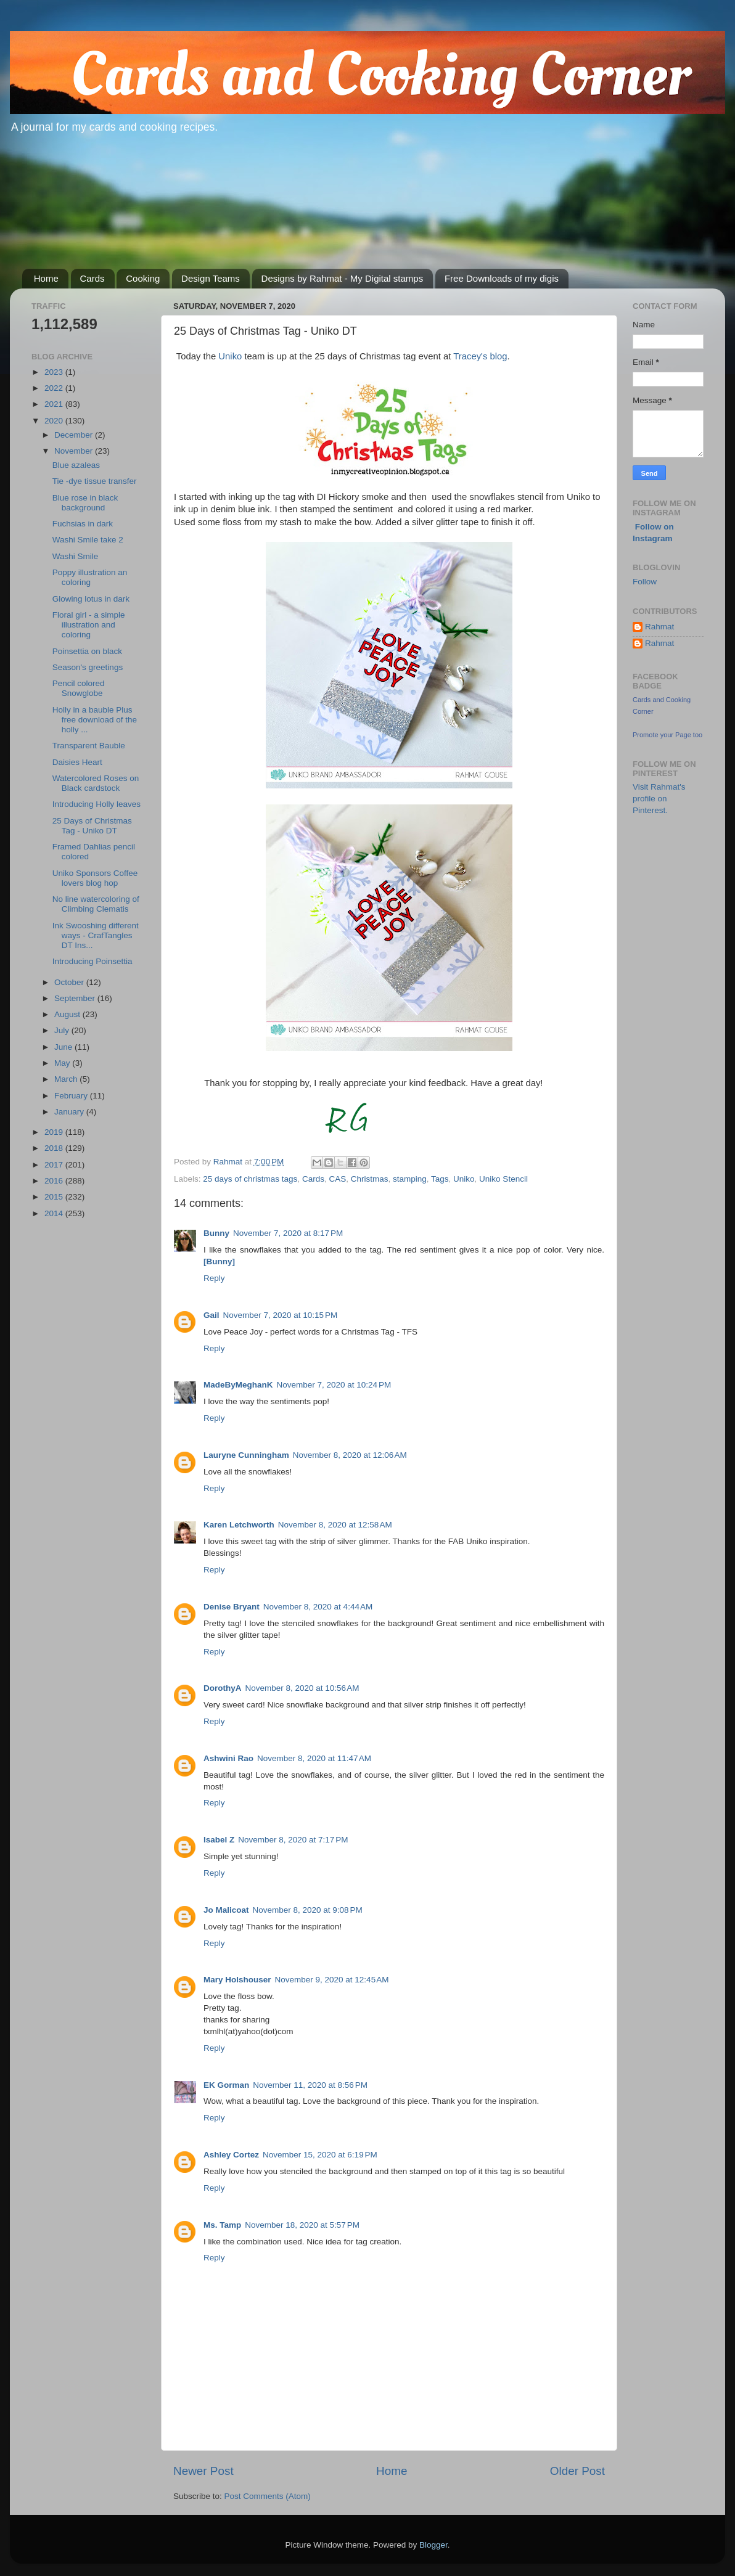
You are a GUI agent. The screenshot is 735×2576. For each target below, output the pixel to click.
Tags (440, 1179)
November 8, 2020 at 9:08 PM (308, 1910)
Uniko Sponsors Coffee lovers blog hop (95, 878)
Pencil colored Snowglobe (78, 688)
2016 (54, 1180)
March (67, 1079)
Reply (214, 1278)
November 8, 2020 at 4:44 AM (317, 1606)
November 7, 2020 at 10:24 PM (334, 1384)
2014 (54, 1213)
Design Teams (210, 278)
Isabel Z (218, 1839)
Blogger (433, 2544)
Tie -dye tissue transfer (94, 481)
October (70, 982)
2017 (54, 1164)
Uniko (230, 356)
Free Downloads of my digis (502, 278)
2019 (54, 1132)
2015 (54, 1196)
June (64, 1047)
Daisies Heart (77, 762)
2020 (54, 420)
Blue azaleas (76, 465)
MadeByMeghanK (238, 1384)
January (70, 1111)
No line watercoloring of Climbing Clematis (95, 904)
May (63, 1063)
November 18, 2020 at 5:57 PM (302, 2225)
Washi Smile (75, 556)
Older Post (577, 2470)
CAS (337, 1179)
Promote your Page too (667, 734)
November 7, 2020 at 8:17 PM (288, 1233)
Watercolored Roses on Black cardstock (95, 783)
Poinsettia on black (87, 651)
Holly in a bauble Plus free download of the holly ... (94, 719)
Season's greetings (87, 667)
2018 (54, 1148)
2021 (54, 404)
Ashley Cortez (231, 2154)
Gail (211, 1315)
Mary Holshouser (237, 1979)
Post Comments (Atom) (267, 2496)
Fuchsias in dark (82, 523)
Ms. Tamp (222, 2225)
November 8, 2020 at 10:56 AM (302, 1688)
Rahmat (659, 626)
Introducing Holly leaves (96, 804)
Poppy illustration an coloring (90, 577)
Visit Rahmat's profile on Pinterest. (659, 798)
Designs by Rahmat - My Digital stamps (342, 278)
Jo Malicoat (226, 1910)
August (68, 1014)
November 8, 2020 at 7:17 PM (293, 1839)
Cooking (143, 278)
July (63, 1030)
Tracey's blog (480, 356)
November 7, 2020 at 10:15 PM (280, 1315)
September (75, 998)
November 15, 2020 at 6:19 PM (320, 2154)
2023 (54, 372)
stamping (410, 1179)
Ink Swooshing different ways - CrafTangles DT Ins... (95, 935)
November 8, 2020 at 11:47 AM (314, 1758)
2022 (54, 388)
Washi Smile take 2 (87, 539)
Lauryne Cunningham (246, 1455)
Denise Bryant (231, 1606)
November (74, 451)
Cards (92, 278)
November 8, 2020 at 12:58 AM (335, 1524)
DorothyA (222, 1688)
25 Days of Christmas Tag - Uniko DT (92, 825)
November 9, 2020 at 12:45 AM (332, 1979)
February (72, 1095)
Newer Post (203, 2470)
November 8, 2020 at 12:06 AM (350, 1455)
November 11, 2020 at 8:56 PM (310, 2085)
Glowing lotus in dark (90, 598)
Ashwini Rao (228, 1758)
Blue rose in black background (85, 502)
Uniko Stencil (503, 1179)
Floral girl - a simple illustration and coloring (88, 624)
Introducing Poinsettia (92, 961)
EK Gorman (226, 2085)
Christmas (369, 1179)
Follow (645, 581)
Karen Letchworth (238, 1524)
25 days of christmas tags (250, 1179)
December (74, 435)
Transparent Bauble (88, 745)
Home (46, 278)
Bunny (216, 1233)
